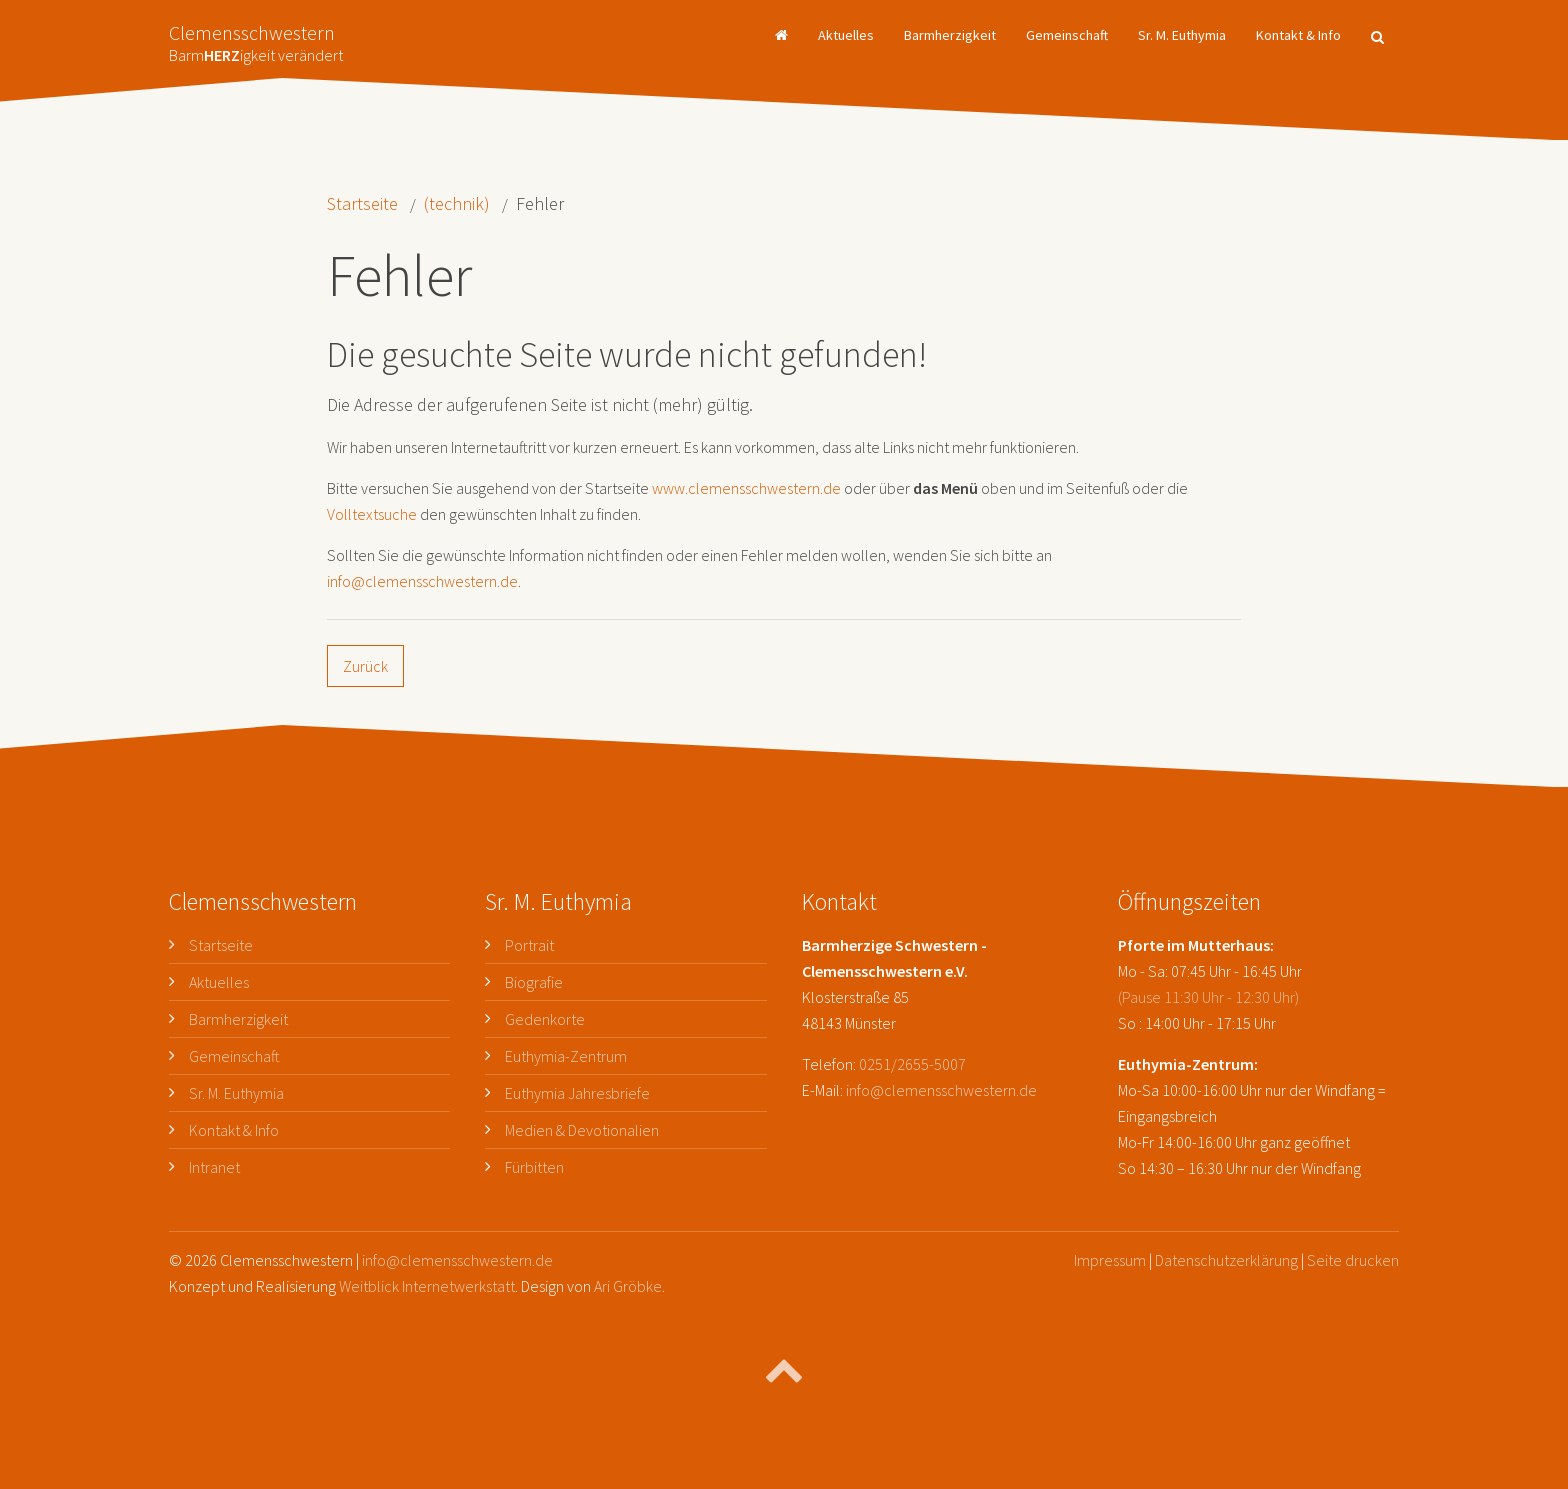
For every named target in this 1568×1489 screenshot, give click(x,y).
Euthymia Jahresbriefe (577, 1093)
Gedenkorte (545, 1019)
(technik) (457, 203)
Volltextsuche (372, 514)
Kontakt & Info (1298, 35)
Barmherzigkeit (950, 35)
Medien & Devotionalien (582, 1130)
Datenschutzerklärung (1226, 1260)
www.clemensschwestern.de (746, 488)
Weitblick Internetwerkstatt (427, 1286)
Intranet (214, 1167)
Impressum (1110, 1260)
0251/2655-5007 (912, 1064)
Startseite (362, 203)
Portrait (529, 945)
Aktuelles (846, 35)
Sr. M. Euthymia (1182, 35)
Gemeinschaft (1067, 35)
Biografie (534, 982)
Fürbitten (534, 1167)
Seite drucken (1353, 1260)
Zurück (365, 666)
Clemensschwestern (256, 37)
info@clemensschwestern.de (422, 581)
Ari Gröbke (628, 1286)
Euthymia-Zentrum (566, 1056)
